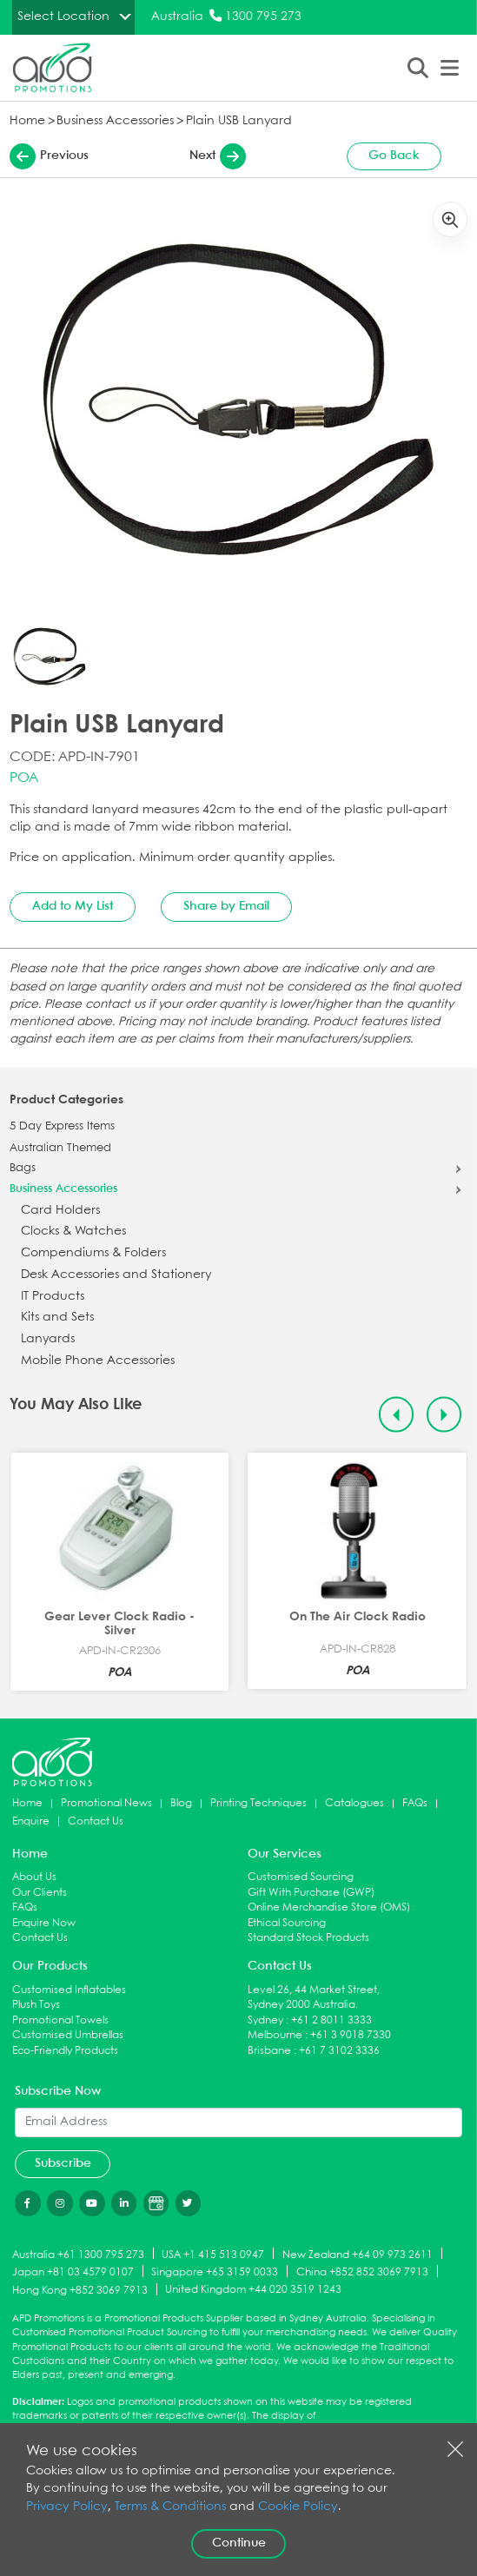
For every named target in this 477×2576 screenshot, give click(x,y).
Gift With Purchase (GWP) (311, 1892)
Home (27, 121)
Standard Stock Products (308, 1938)
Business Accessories (115, 121)
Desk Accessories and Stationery (116, 1275)
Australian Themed (60, 1148)
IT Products (52, 1296)
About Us (34, 1877)
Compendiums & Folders (93, 1253)
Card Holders (60, 1210)
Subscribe (63, 2163)
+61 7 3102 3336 (339, 2051)
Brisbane (269, 2051)
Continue (239, 2543)
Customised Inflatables (69, 1990)
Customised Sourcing (301, 1877)
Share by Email (226, 906)
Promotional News (106, 1803)
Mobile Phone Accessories (98, 1361)
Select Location (63, 16)
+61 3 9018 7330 (350, 2035)
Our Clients (39, 1892)
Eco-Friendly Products (65, 2051)
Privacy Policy (67, 2507)
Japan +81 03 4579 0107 (73, 2272)
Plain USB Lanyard (239, 121)
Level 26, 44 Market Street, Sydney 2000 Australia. (314, 1997)
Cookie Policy (298, 2507)
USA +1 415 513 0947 (213, 2254)
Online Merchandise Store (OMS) (329, 1907)
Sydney (265, 2020)
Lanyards (48, 1339)
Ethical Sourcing (287, 1923)
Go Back (394, 155)
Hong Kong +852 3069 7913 (80, 2290)
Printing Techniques (258, 1803)
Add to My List (72, 906)
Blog (181, 1803)
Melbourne (275, 2035)
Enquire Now (44, 1923)
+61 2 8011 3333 (331, 2020)
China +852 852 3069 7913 (362, 2272)
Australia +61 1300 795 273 (78, 2254)
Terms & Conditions (170, 2507)
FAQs (414, 1803)
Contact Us (95, 1821)
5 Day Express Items (62, 1127)
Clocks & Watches (73, 1231)
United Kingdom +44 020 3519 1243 (253, 2290)
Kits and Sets (57, 1317)
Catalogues (354, 1803)
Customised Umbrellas (67, 2035)
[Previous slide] (396, 1415)
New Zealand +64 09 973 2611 (357, 2254)
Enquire (31, 1821)
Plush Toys (36, 2005)
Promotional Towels (60, 2020)
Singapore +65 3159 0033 (214, 2272)
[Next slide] (444, 1415)
